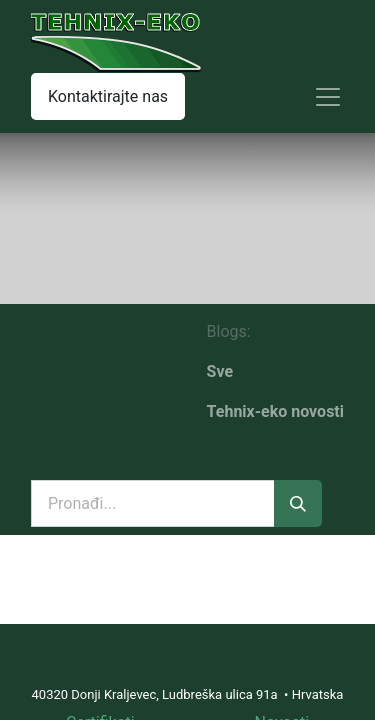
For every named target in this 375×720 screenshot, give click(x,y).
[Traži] (298, 504)
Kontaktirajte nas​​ (108, 96)
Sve (220, 371)
